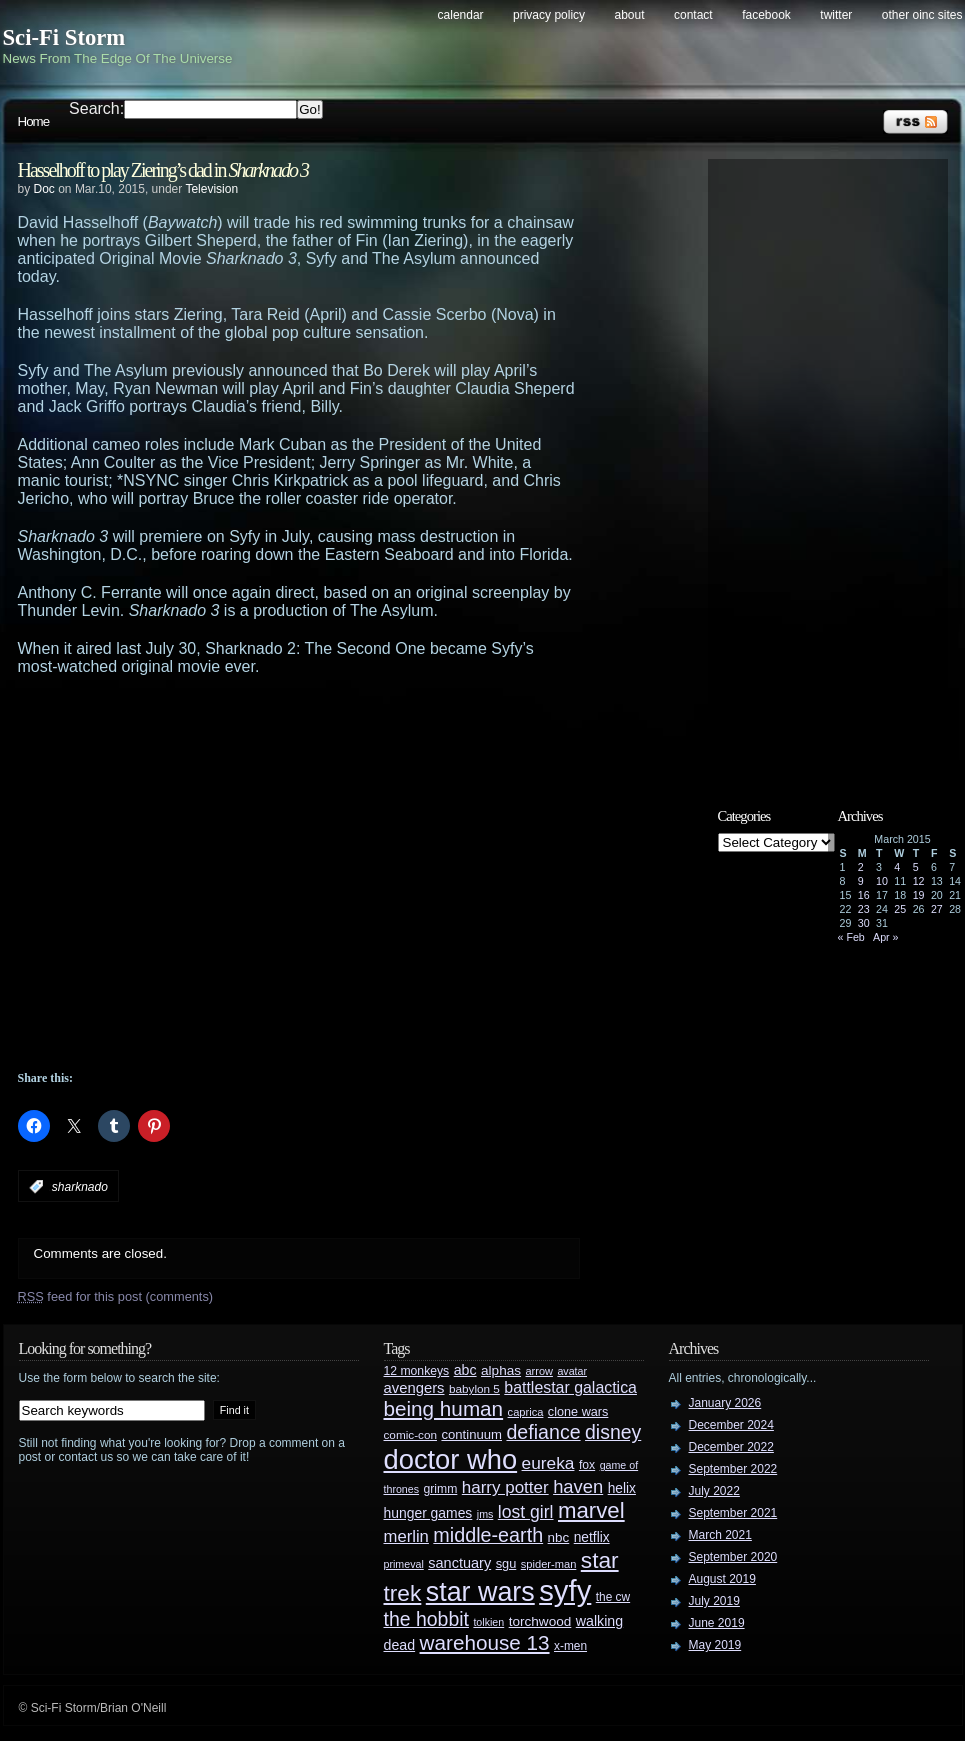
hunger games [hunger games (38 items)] (428, 1513)
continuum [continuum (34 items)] (471, 1434)
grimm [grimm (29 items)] (441, 1489)
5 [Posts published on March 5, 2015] (916, 867)
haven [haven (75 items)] (578, 1486)
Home (34, 121)
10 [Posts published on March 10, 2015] (882, 881)
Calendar (461, 15)
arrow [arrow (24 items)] (539, 1371)
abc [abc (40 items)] (465, 1370)
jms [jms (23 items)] (485, 1514)
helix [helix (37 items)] (622, 1488)
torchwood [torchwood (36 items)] (540, 1621)
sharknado (80, 1187)
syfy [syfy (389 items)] (565, 1590)
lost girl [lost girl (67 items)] (526, 1512)
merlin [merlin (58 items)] (406, 1536)
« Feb (851, 937)
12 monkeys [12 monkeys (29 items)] (417, 1371)
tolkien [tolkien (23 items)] (488, 1622)
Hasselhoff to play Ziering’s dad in (163, 170)
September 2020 (733, 1557)
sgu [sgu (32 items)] (506, 1563)
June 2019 (717, 1623)
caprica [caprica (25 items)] (526, 1412)
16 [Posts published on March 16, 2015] (864, 895)
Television (211, 189)
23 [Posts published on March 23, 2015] (864, 909)
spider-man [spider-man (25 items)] (549, 1564)
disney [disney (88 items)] (613, 1432)
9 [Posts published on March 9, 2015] (861, 881)
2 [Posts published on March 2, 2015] (861, 867)
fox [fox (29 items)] (587, 1465)
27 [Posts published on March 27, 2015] (937, 909)
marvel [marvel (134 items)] (591, 1510)
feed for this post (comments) (116, 1296)
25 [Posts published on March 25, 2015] (900, 909)
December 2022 (731, 1447)
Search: (96, 108)
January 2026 (725, 1403)
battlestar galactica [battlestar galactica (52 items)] (570, 1387)
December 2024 (731, 1425)
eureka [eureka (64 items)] (548, 1463)
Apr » (885, 937)
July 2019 (714, 1601)
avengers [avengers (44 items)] (414, 1388)
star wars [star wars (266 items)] (480, 1592)
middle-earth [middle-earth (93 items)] (488, 1535)
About (630, 15)
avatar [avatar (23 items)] (572, 1371)
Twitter (836, 15)
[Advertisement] (190, 873)
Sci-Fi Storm (64, 37)
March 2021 (720, 1535)
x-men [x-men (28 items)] (570, 1646)
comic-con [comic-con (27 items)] (410, 1434)
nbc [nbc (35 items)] (559, 1537)
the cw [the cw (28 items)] (613, 1597)
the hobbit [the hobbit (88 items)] (426, 1619)
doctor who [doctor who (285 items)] (451, 1459)
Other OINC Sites (922, 15)
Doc (44, 189)
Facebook (766, 15)
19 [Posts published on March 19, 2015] (919, 895)
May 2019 (715, 1645)
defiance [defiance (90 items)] (543, 1432)
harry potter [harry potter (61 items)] (505, 1487)
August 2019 (722, 1579)
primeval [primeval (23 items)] (404, 1564)
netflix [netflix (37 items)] (592, 1537)
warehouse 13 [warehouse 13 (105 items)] (485, 1642)
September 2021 (733, 1513)
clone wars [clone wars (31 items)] (578, 1412)
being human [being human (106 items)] (444, 1408)
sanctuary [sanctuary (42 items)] (459, 1563)
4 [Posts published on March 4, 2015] (897, 867)
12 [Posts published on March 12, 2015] (919, 881)
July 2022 (714, 1491)
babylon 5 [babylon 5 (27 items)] (474, 1388)
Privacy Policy (549, 15)
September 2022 (733, 1469)
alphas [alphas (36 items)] (501, 1370)
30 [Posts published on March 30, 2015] (864, 923)
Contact (693, 15)
